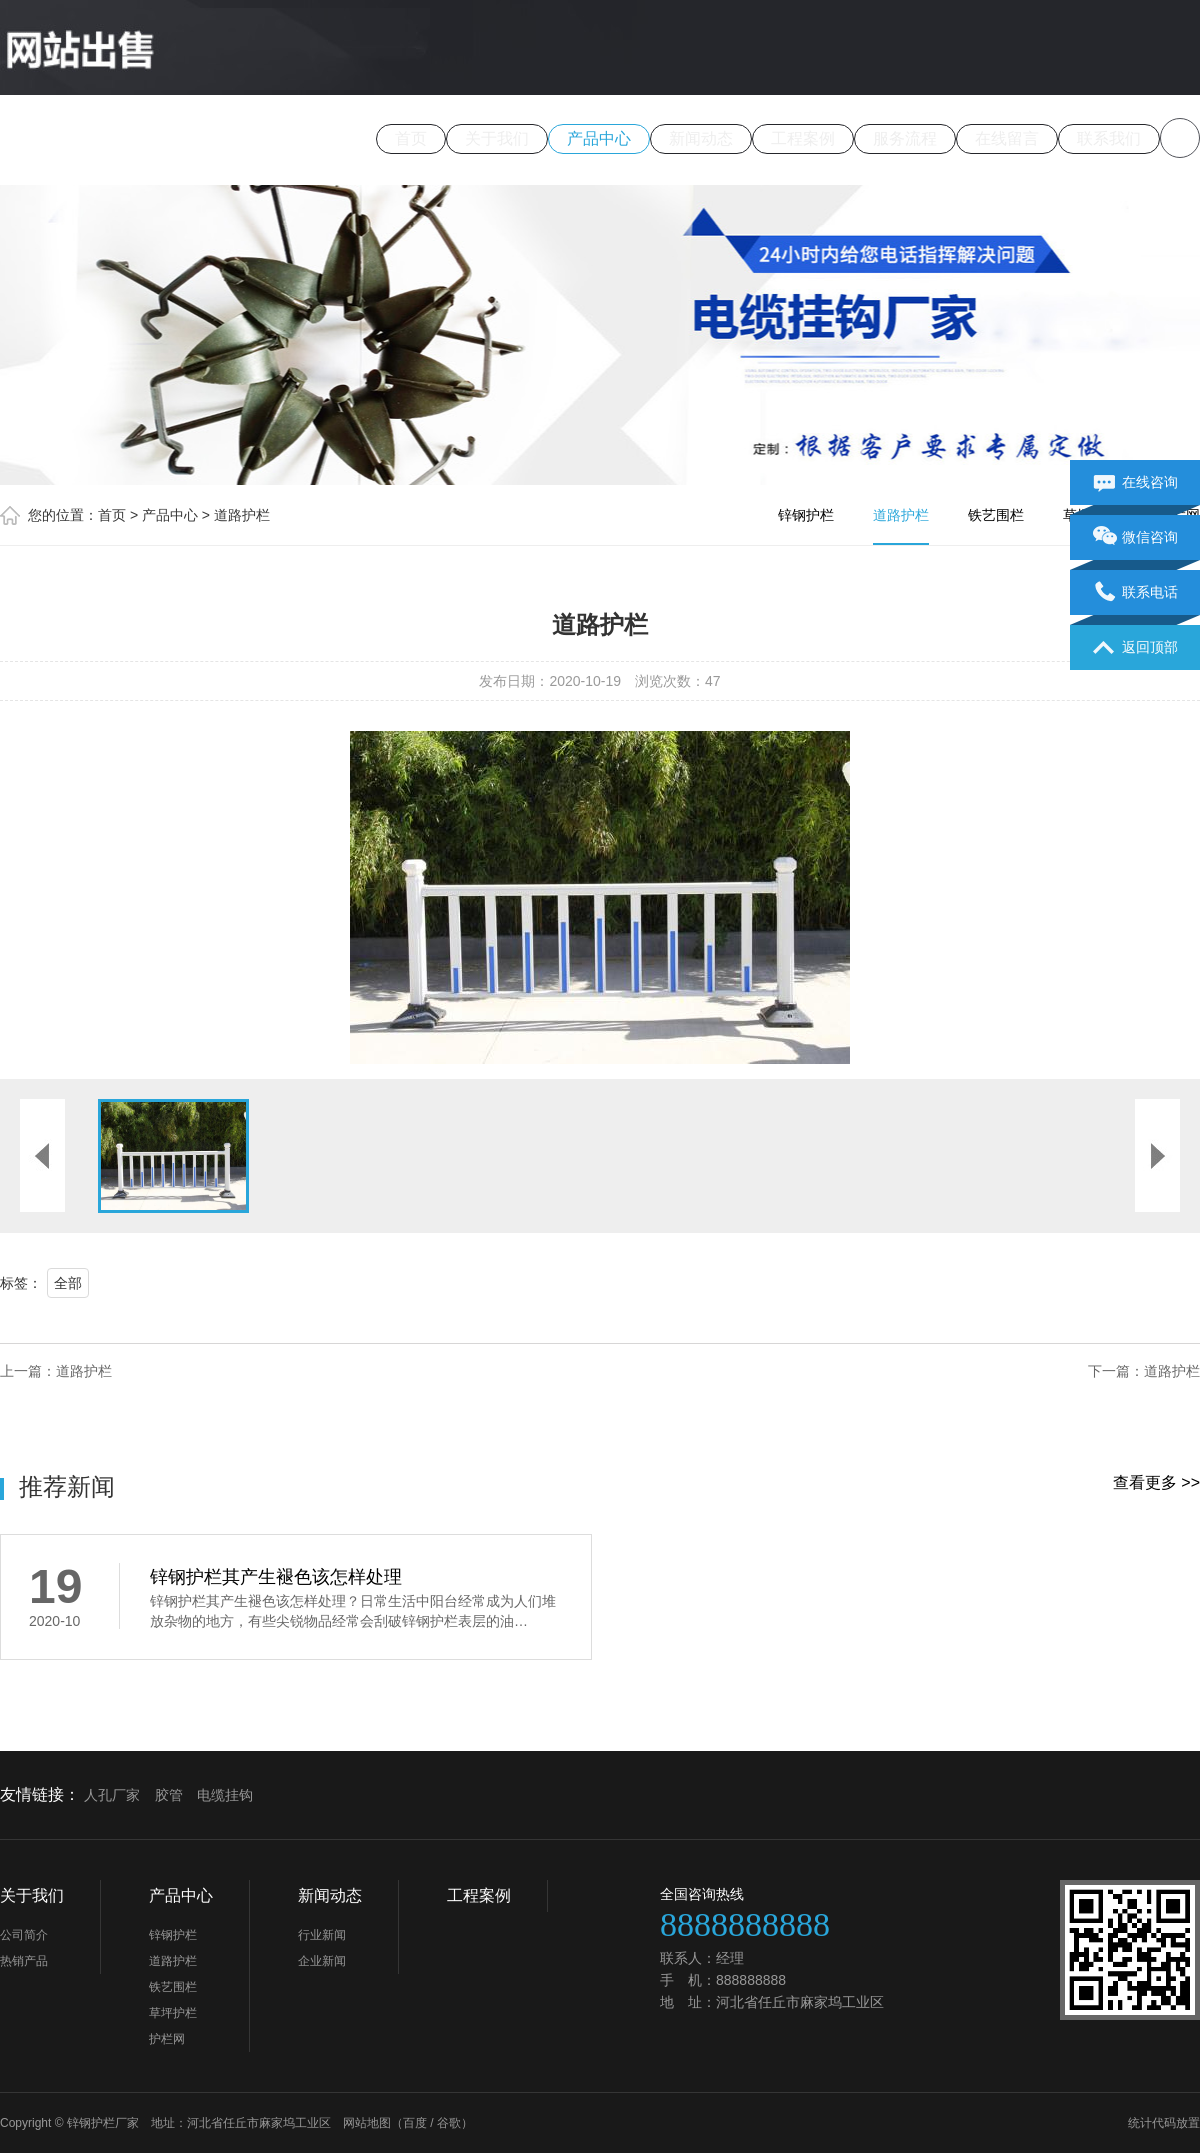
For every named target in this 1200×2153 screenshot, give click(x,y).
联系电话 (1135, 593)
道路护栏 (242, 515)
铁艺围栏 (996, 515)
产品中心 (599, 138)
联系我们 (1109, 138)
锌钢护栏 (806, 515)
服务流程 (905, 138)
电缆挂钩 (225, 1795)
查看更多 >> (1156, 1482)
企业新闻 (322, 1961)
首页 (411, 138)
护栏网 (167, 2039)
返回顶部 (1135, 648)
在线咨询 (1135, 483)
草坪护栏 (173, 2013)
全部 (68, 1283)
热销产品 (24, 1961)
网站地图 (367, 2123)
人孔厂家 (112, 1795)
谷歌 (449, 2123)
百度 (415, 2123)
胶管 (169, 1795)
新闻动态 (701, 138)
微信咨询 (1135, 538)
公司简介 (24, 1935)
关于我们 (497, 138)
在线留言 (1007, 138)
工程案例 (803, 138)
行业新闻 (322, 1935)
